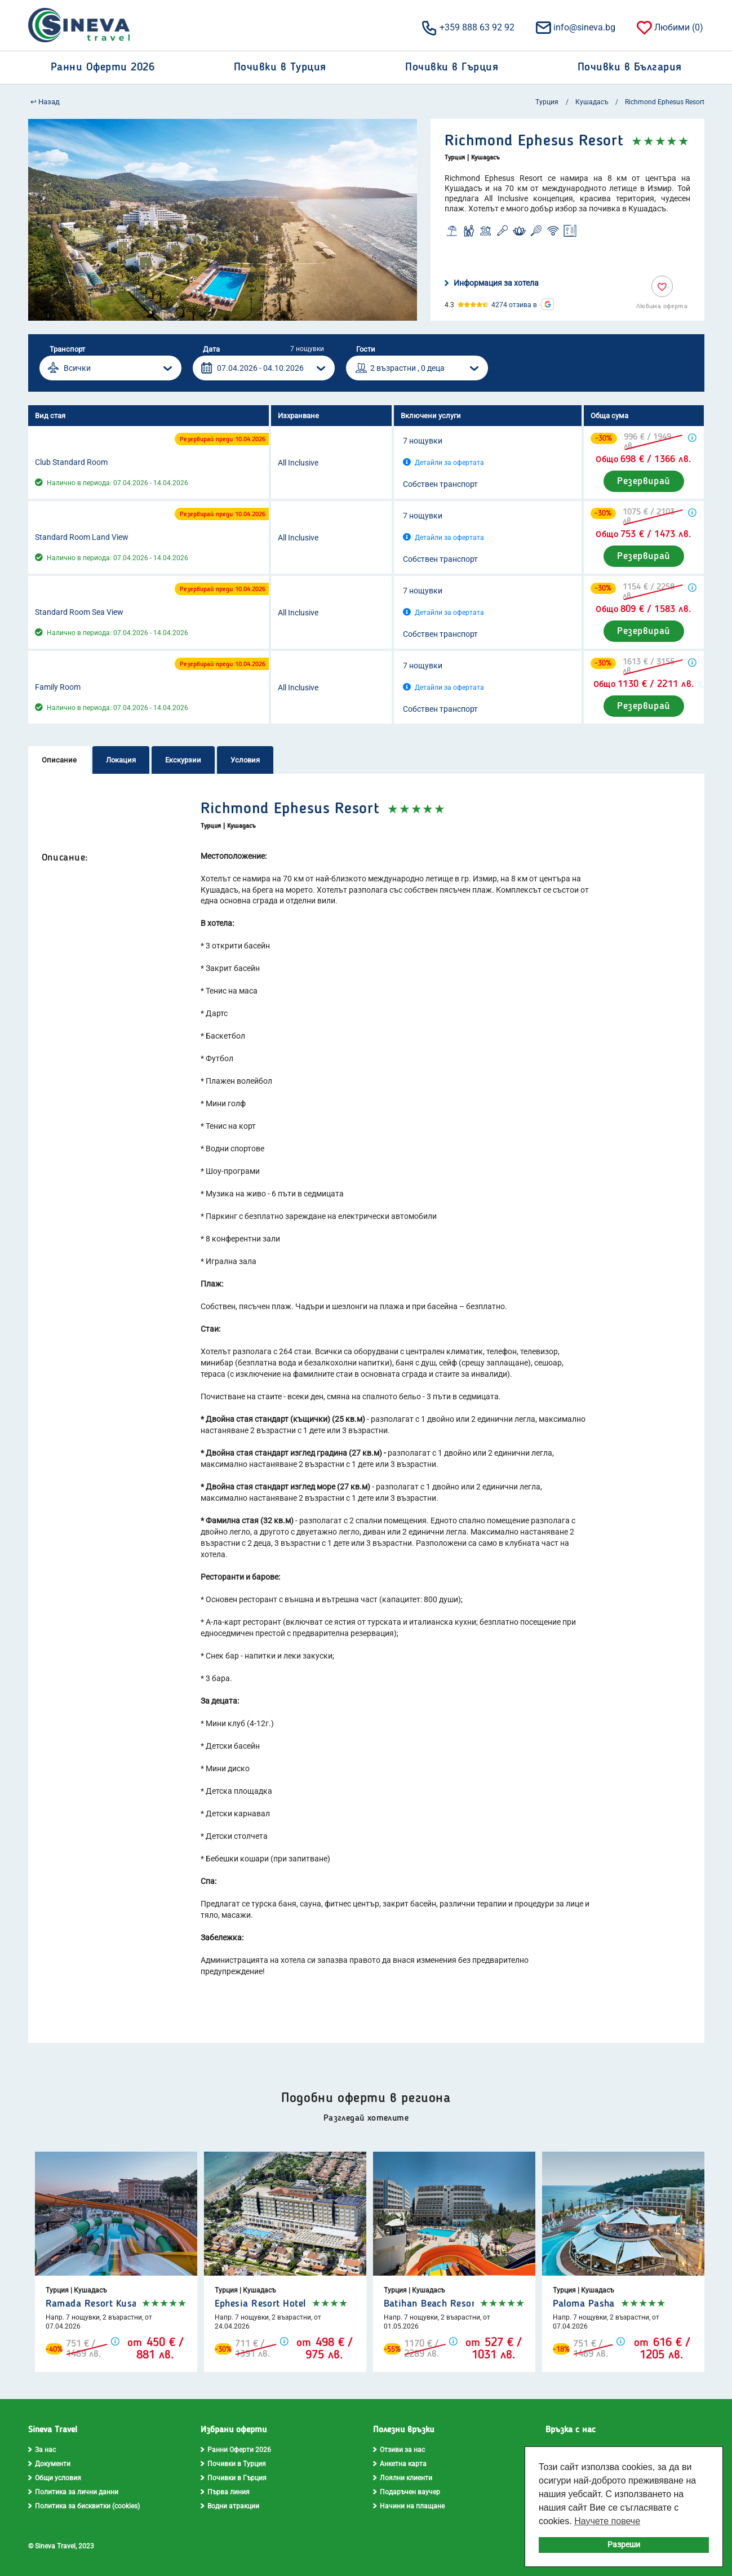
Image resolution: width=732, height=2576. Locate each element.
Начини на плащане (409, 2506)
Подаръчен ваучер (406, 2492)
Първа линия (225, 2492)
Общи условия (54, 2478)
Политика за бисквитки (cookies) (84, 2506)
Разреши (623, 2545)
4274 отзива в (514, 305)
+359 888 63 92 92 (467, 27)
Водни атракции (230, 2506)
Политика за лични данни (73, 2492)
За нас (42, 2450)
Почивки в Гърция (234, 2478)
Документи (49, 2464)
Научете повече (607, 2521)
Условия (245, 760)
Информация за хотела (492, 282)
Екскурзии (183, 760)
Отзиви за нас (399, 2450)
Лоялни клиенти (402, 2478)
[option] (222, 220)
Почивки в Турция (233, 2464)
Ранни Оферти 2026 (236, 2450)
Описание (59, 760)
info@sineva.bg (574, 27)
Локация (121, 760)
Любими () (669, 27)
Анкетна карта (400, 2464)
